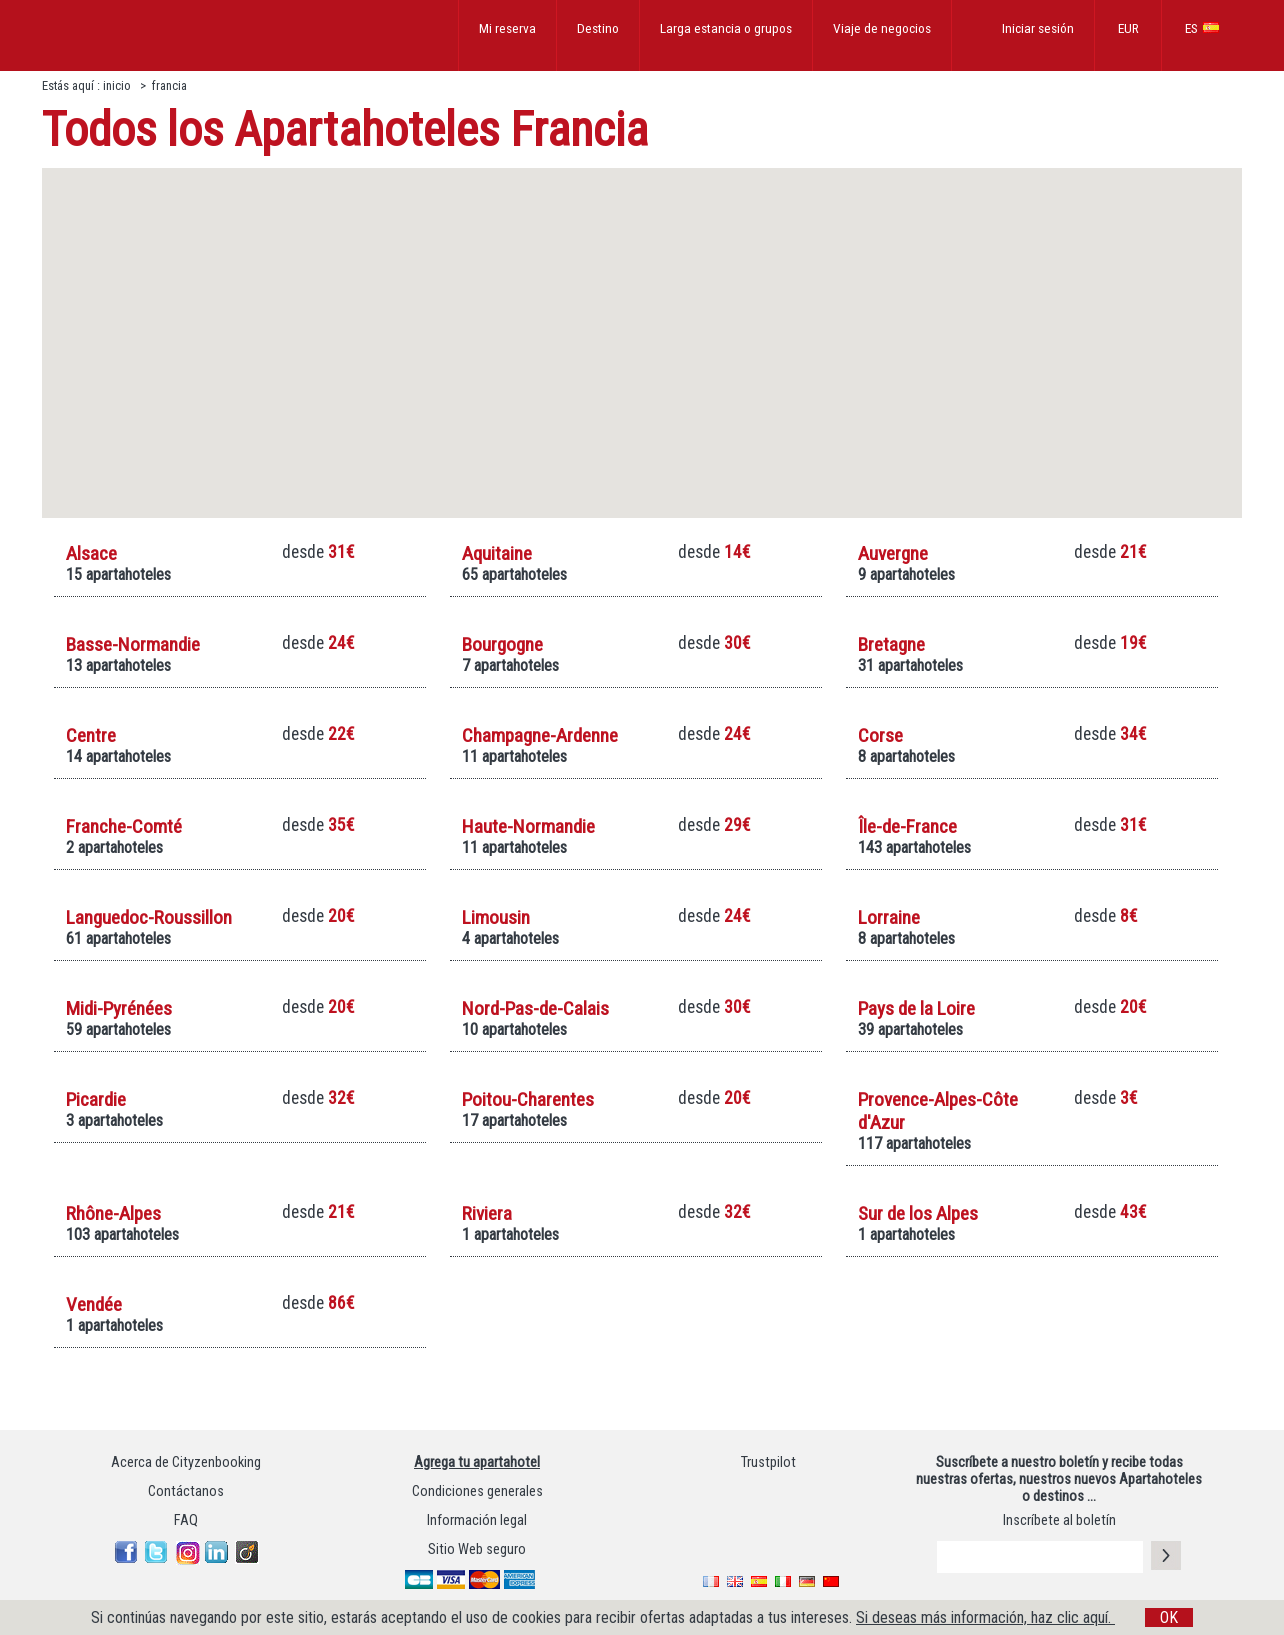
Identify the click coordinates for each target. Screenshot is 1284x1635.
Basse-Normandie (133, 644)
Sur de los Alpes (918, 1213)
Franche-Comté (124, 826)
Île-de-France (907, 826)
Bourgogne (502, 644)
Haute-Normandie (528, 826)
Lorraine (889, 917)
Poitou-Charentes (528, 1099)
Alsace (91, 553)
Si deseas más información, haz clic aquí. (985, 1617)
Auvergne (893, 553)
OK (1169, 1617)
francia (169, 85)
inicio (118, 85)
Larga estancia (726, 28)
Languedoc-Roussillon (149, 917)
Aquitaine (497, 553)
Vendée (94, 1304)
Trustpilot (768, 1462)
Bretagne (891, 644)
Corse (880, 735)
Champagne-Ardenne (540, 735)
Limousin (496, 917)
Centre (91, 735)
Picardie (96, 1099)
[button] (761, 282)
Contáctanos (186, 1491)
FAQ (186, 1520)
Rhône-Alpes (113, 1213)
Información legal (477, 1520)
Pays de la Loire (916, 1008)
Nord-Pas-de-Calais (535, 1008)
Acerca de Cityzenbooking (186, 1462)
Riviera (487, 1213)
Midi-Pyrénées (119, 1008)
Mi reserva (507, 28)
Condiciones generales (477, 1491)
